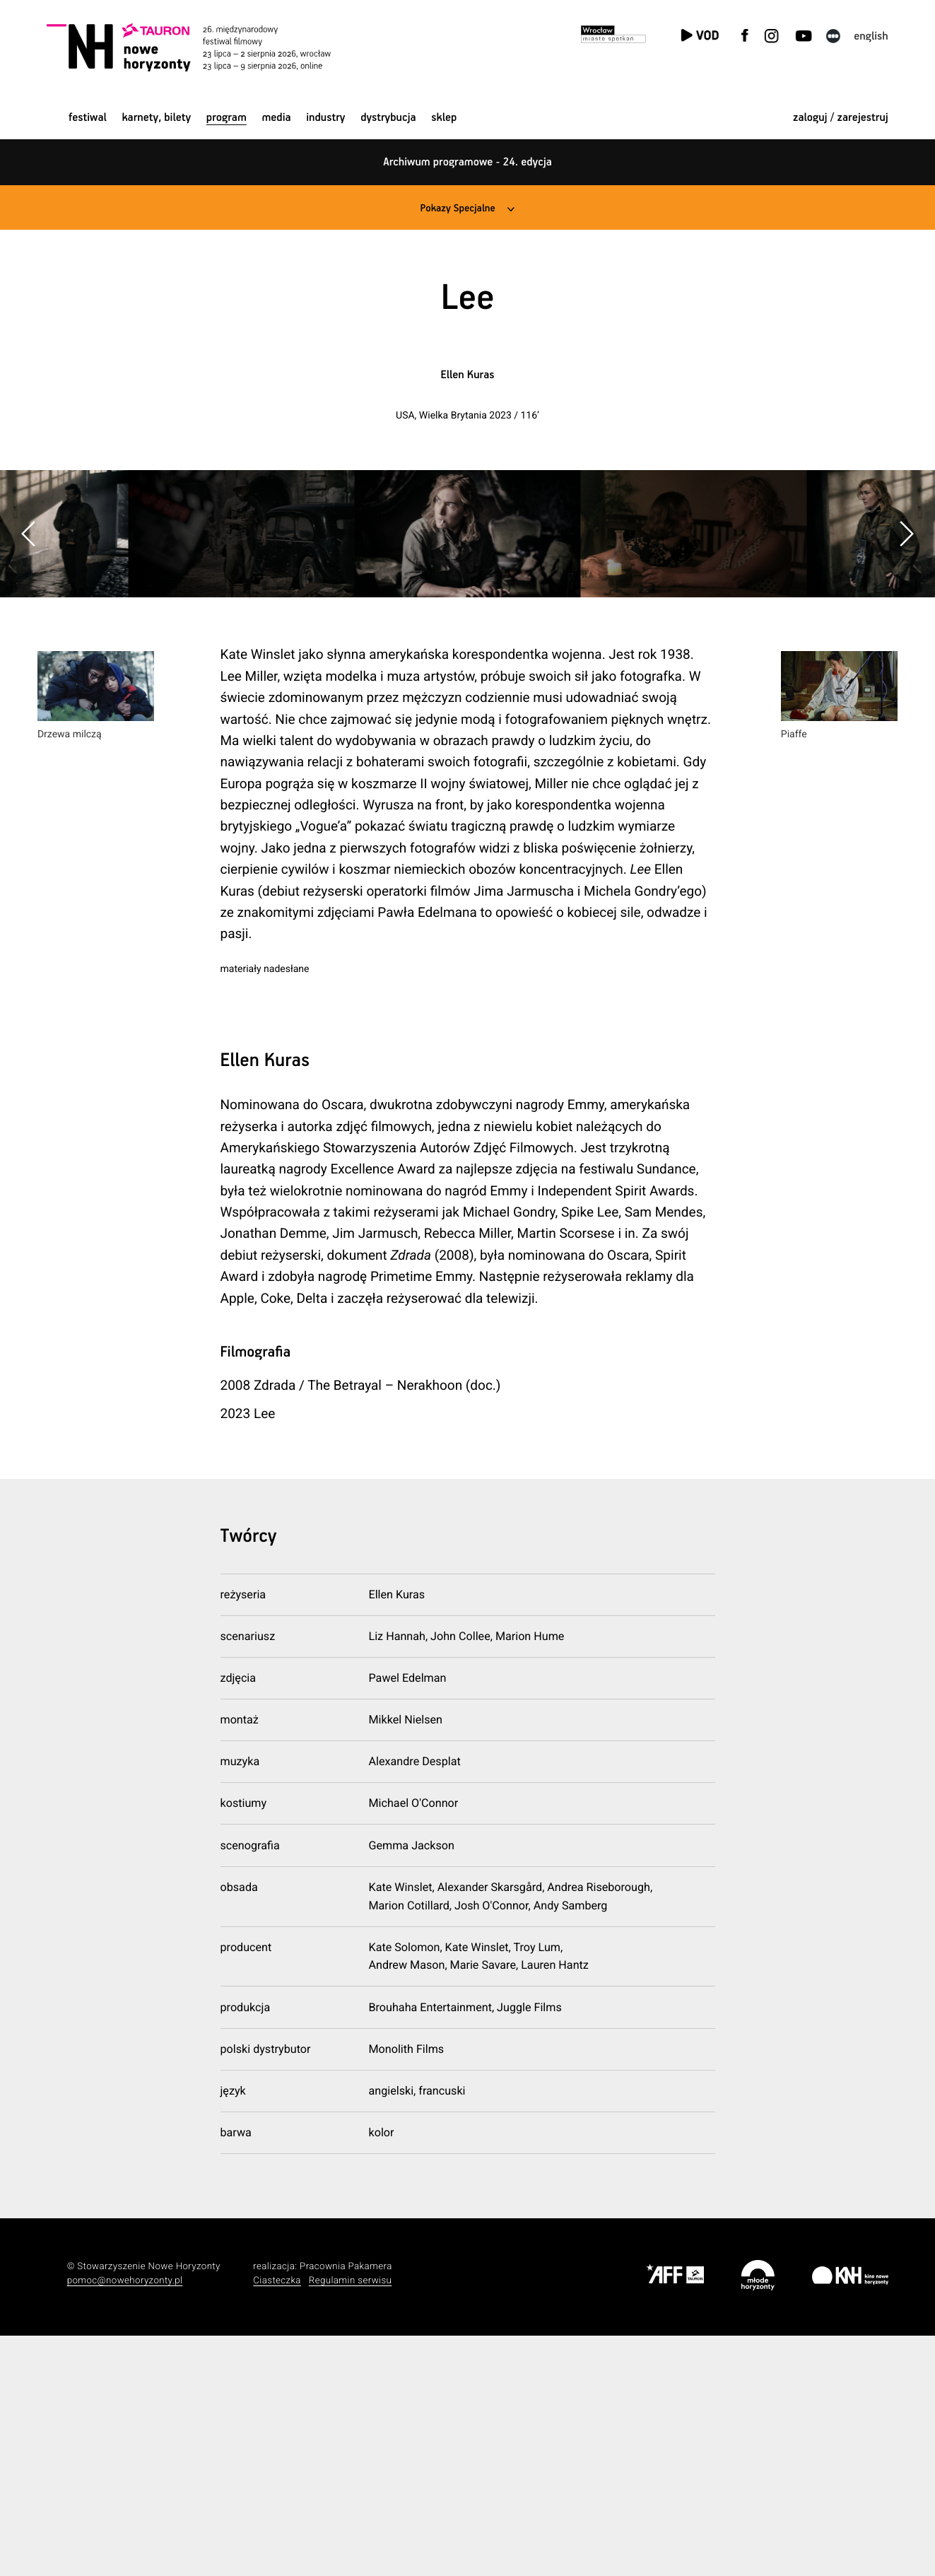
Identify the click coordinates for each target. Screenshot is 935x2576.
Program (226, 117)
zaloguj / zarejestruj (840, 117)
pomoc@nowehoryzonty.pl (125, 2521)
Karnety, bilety (156, 117)
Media (275, 117)
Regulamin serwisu (350, 2521)
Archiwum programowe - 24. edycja (467, 162)
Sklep (444, 117)
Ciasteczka (277, 2521)
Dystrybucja (388, 117)
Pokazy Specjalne (456, 208)
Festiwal (88, 117)
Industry (325, 117)
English (871, 36)
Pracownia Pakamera (346, 2507)
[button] (906, 653)
